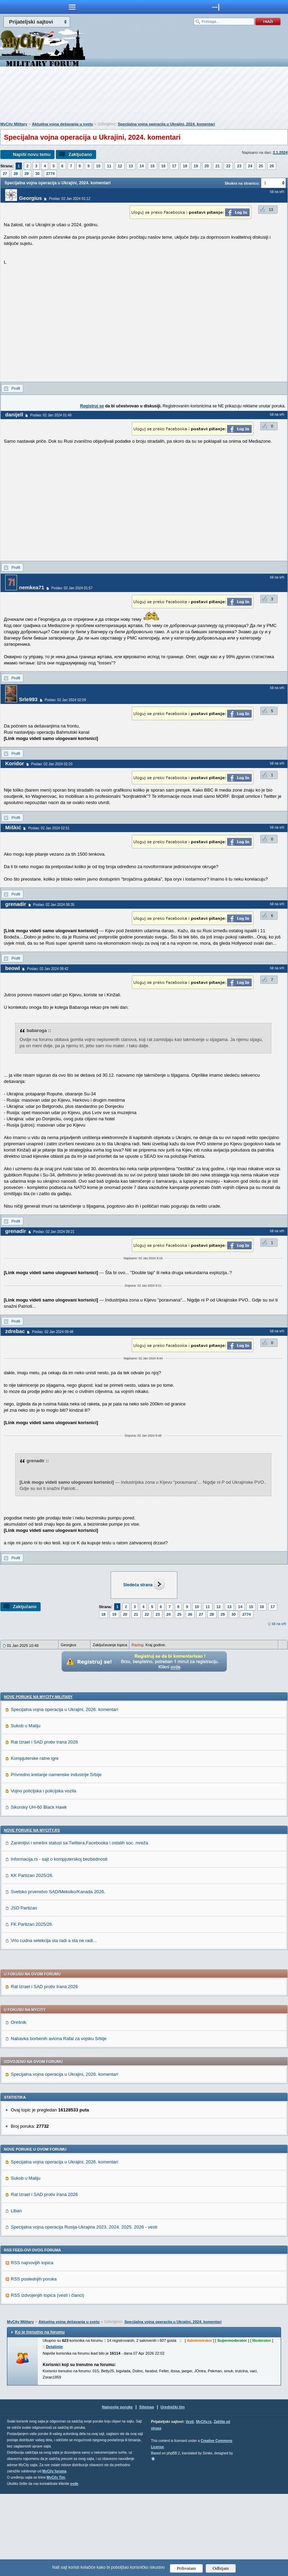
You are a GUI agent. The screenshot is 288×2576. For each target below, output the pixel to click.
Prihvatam (186, 2568)
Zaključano (80, 154)
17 (174, 166)
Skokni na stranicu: (242, 183)
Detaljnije (54, 2429)
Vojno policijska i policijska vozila (43, 1873)
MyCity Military (13, 124)
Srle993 (28, 699)
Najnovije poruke (117, 2489)
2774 (50, 173)
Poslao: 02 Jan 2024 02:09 (65, 700)
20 (207, 166)
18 (185, 166)
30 (37, 173)
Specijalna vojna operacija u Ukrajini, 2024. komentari (166, 124)
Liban (16, 2292)
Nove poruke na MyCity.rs (32, 1912)
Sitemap (146, 2489)
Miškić (13, 827)
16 (163, 166)
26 (272, 166)
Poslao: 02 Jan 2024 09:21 (54, 1232)
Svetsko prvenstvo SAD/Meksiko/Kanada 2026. (58, 1973)
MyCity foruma (54, 2553)
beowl (12, 968)
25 (261, 166)
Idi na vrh (279, 1624)
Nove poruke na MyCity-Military (38, 1779)
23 (239, 166)
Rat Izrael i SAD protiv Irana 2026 (44, 1824)
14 (141, 166)
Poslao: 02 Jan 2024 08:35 (54, 905)
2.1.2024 (280, 152)
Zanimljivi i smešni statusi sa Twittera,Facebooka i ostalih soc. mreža (79, 1924)
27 (5, 173)
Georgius (30, 198)
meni (72, 7)
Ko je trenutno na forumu (40, 2414)
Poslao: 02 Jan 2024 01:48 (50, 415)
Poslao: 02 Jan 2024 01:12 (69, 199)
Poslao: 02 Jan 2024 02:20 (52, 764)
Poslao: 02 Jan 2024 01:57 (72, 588)
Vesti (190, 2504)
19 (196, 166)
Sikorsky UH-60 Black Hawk (39, 1889)
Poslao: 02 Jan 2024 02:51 (48, 828)
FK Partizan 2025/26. (32, 2006)
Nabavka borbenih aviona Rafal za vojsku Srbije (59, 2120)
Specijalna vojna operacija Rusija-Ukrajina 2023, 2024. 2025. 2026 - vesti (84, 2309)
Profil (15, 388)
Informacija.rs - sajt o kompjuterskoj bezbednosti (59, 1941)
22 (228, 166)
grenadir (15, 904)
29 (27, 173)
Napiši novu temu (31, 154)
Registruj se (92, 406)
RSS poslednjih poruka (34, 2361)
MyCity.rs (203, 2504)
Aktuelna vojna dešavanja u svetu (62, 124)
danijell (14, 414)
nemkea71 (31, 587)
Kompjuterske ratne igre (35, 1840)
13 (131, 166)
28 (16, 173)
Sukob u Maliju (25, 1807)
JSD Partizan (24, 1990)
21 (217, 166)
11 (109, 166)
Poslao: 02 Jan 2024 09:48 (52, 1332)
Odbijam (221, 2568)
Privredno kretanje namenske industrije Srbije (56, 1856)
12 (120, 166)
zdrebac (15, 1331)
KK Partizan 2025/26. (32, 1957)
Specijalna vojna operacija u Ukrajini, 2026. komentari (64, 1791)
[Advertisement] (144, 95)
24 (250, 166)
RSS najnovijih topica (32, 2344)
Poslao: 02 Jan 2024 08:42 (47, 969)
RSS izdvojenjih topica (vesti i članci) (47, 2377)
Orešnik (18, 2104)
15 (152, 166)
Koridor (14, 763)
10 (98, 166)
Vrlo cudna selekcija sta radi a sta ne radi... (53, 2022)
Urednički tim (173, 2489)
